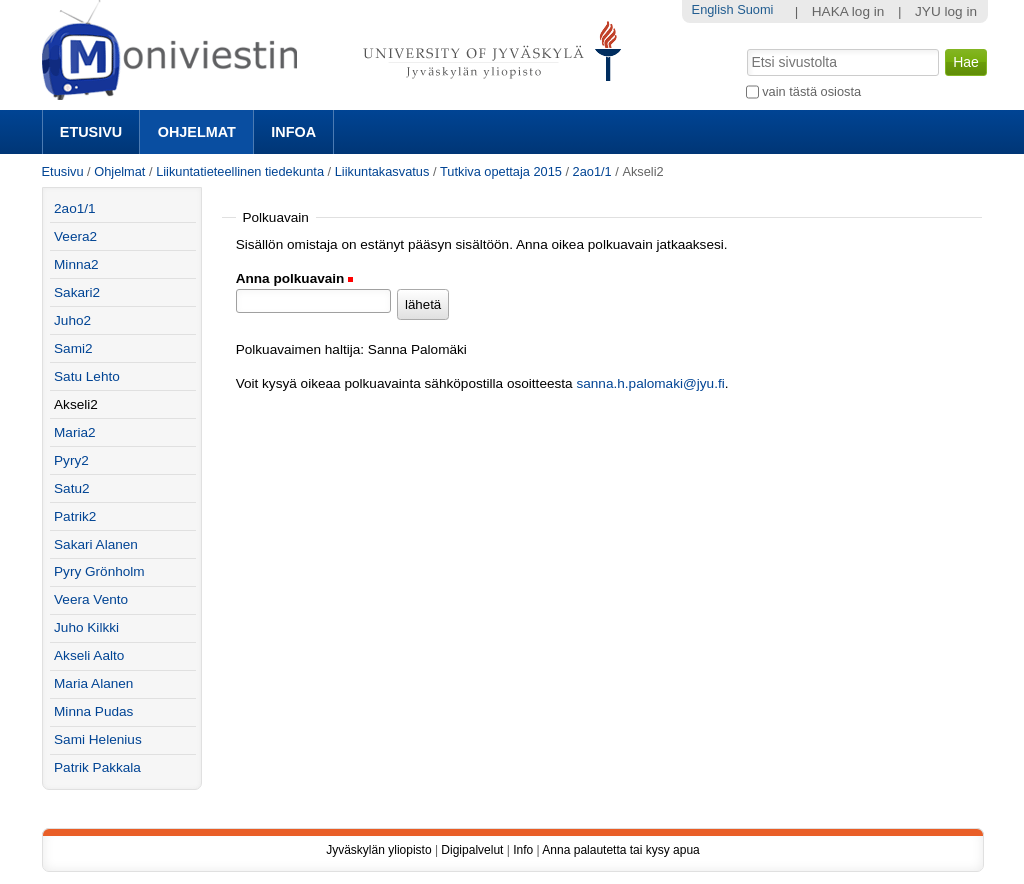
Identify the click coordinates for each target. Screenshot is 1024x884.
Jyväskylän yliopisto (378, 850)
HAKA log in (848, 11)
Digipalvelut (472, 850)
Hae (744, 47)
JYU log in (946, 11)
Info (523, 850)
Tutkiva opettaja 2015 (501, 171)
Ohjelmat (197, 132)
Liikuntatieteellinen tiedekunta (240, 171)
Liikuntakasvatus (382, 171)
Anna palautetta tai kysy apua (620, 850)
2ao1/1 (592, 171)
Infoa (293, 132)
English (713, 9)
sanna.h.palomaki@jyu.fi (650, 383)
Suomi (755, 9)
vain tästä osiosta (811, 91)
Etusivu (91, 132)
